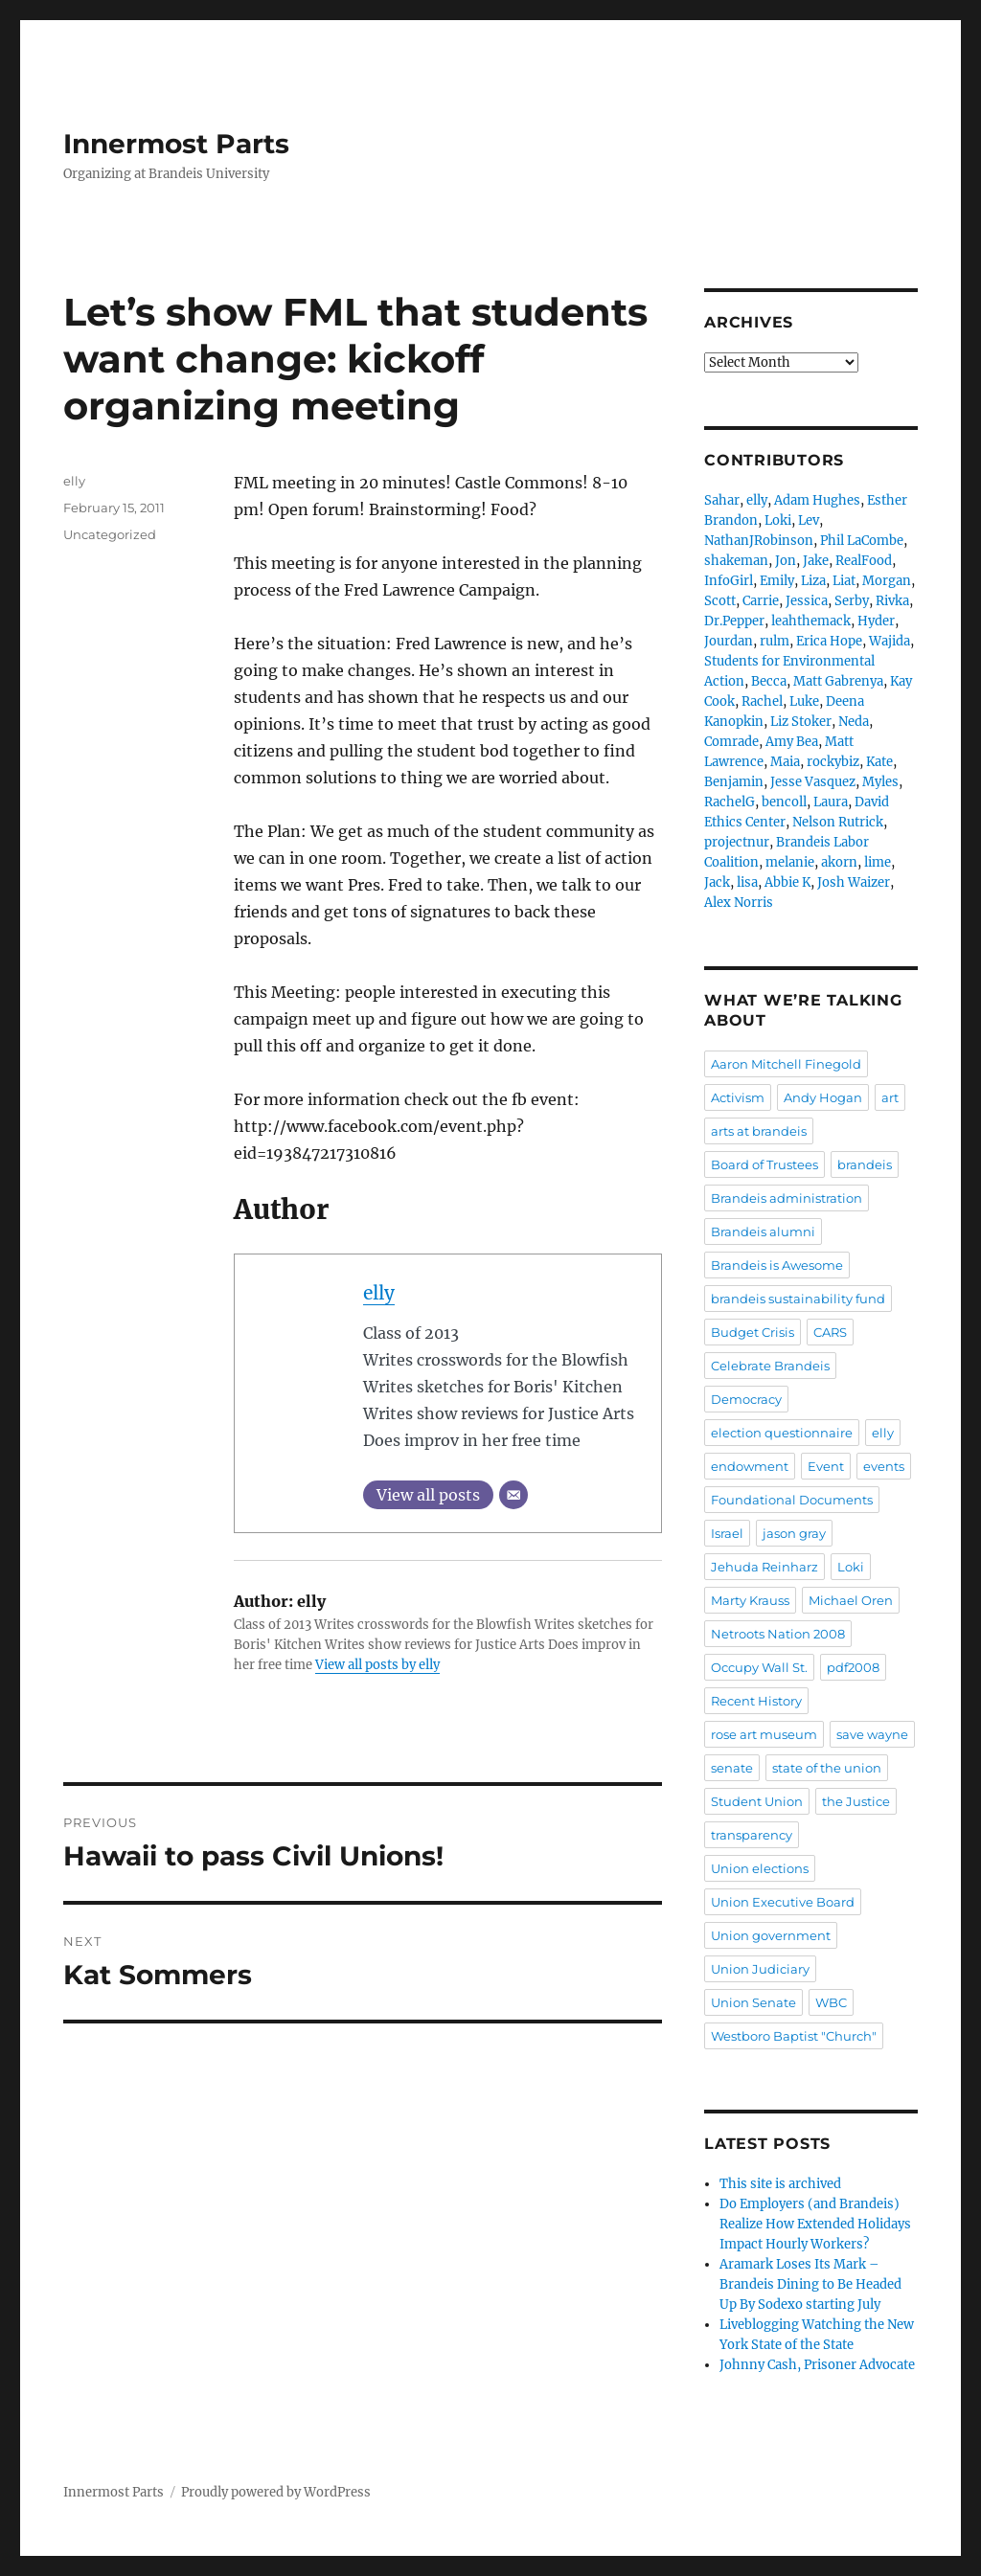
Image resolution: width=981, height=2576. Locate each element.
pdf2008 (853, 1667)
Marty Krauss (750, 1600)
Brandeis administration (786, 1198)
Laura (830, 802)
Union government (771, 1935)
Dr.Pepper (734, 621)
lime (877, 862)
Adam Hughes (817, 500)
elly (379, 1292)
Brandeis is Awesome (777, 1265)
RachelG (729, 802)
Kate (879, 762)
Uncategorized (109, 534)
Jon (785, 561)
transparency (751, 1834)
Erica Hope (829, 641)
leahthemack (811, 621)
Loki (777, 520)
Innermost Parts (176, 143)
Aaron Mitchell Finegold (786, 1064)
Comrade (731, 742)
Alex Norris (738, 902)
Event (826, 1466)
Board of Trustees (764, 1164)
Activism (737, 1097)
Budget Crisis (752, 1332)
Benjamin (734, 782)
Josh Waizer (853, 882)
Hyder (876, 621)
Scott (720, 601)
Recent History (756, 1700)
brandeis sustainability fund (798, 1298)
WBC (831, 2002)
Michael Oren (851, 1600)
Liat (844, 581)
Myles (880, 782)
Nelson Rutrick (837, 822)
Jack (717, 882)
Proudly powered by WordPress (276, 2492)
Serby (851, 601)
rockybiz (833, 762)
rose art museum (764, 1734)
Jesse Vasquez (813, 782)
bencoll (784, 802)
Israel (727, 1533)
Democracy (746, 1399)
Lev (808, 520)
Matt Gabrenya (838, 681)
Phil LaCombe (861, 540)
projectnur (736, 842)
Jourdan (728, 641)
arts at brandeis (759, 1131)
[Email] (513, 1494)
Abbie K (787, 882)
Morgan (886, 581)
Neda (853, 721)
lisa (747, 882)
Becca (769, 681)
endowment (749, 1466)
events (883, 1466)
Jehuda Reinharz (764, 1566)
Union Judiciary (760, 1969)
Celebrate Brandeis (770, 1365)
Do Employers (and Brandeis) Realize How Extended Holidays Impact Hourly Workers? (815, 2224)
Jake (816, 561)
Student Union (757, 1801)
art (890, 1097)
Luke (804, 701)
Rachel (762, 701)
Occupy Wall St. (759, 1667)
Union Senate (753, 2002)
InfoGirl (728, 581)
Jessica (807, 601)
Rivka (892, 601)
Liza (813, 581)
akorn (839, 862)
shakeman (736, 561)
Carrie (760, 601)
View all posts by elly (377, 1665)
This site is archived (780, 2184)
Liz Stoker (801, 721)
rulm (774, 641)
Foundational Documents (792, 1499)
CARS (830, 1332)
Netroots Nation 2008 (778, 1633)
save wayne (872, 1734)
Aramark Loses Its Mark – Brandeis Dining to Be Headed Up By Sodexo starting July (810, 2284)
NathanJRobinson (758, 540)
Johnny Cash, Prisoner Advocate (817, 2365)
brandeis (864, 1164)
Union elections (760, 1868)
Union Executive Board (783, 1901)
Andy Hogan (823, 1097)
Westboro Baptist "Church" (794, 2036)
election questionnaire (782, 1432)
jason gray (794, 1533)
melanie (789, 862)
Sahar (722, 500)
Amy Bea (791, 742)
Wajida (889, 641)
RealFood (863, 561)
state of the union (826, 1767)
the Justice (856, 1801)
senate (732, 1767)
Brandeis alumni (763, 1231)
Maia (785, 762)
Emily (777, 581)
